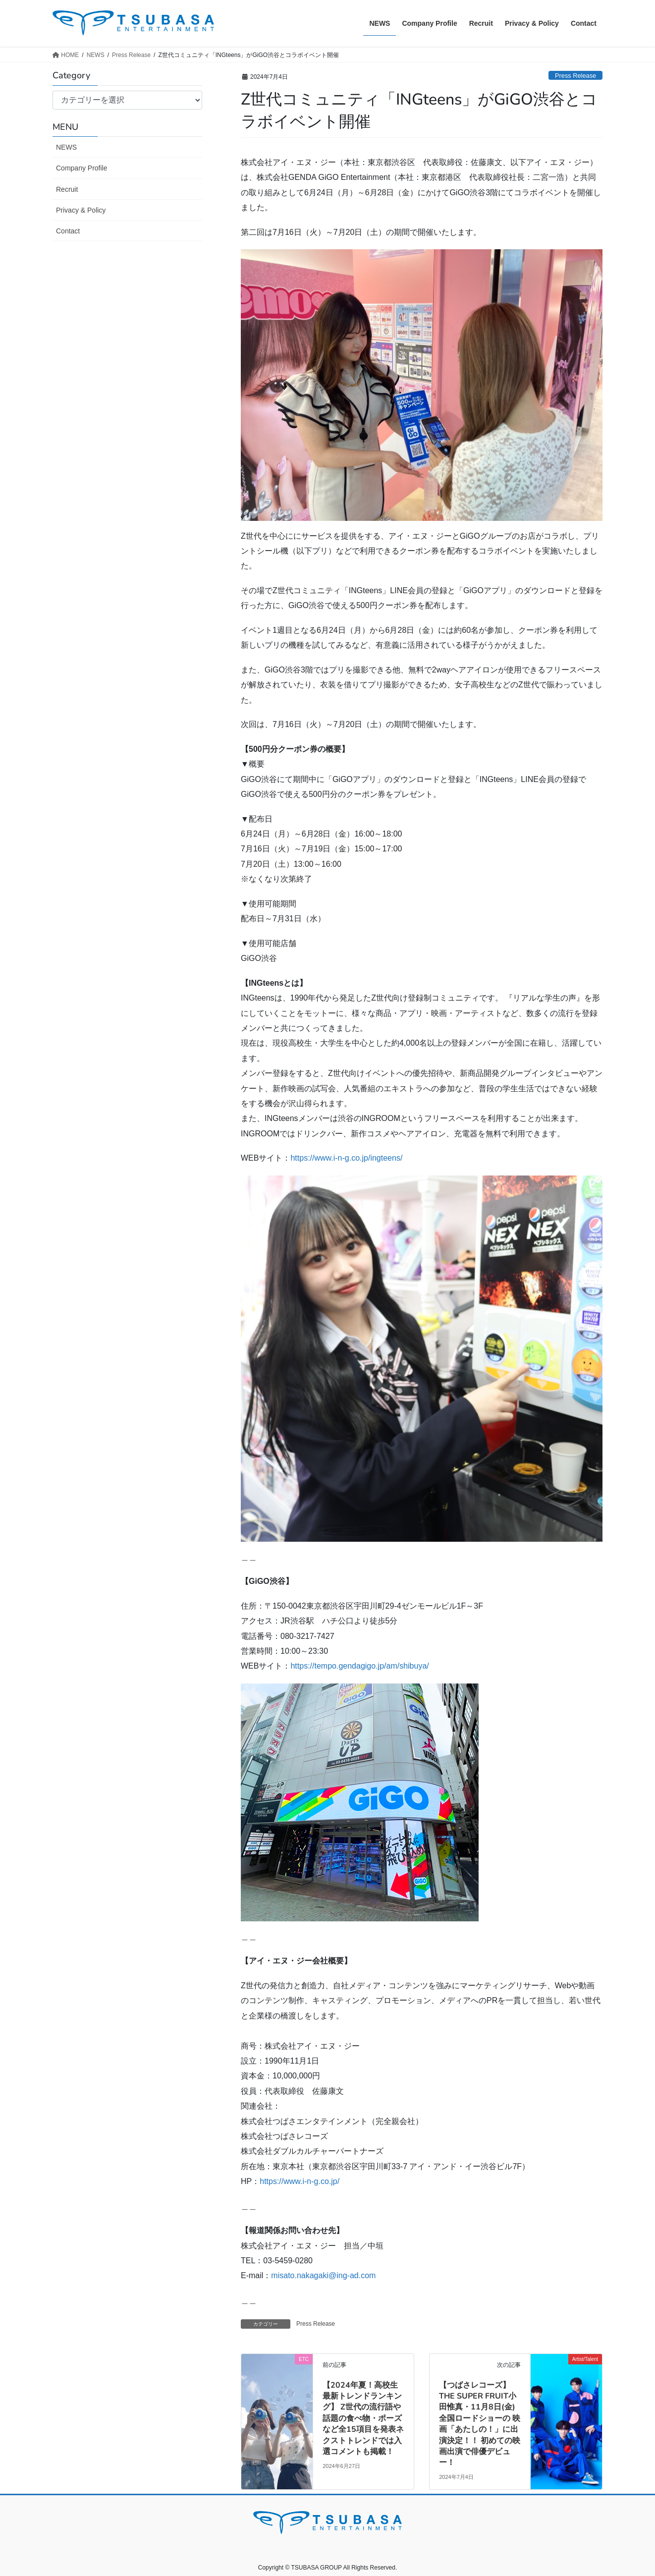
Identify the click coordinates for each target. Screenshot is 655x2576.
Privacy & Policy (81, 210)
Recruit (67, 189)
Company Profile (82, 168)
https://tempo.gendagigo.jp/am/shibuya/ (359, 1666)
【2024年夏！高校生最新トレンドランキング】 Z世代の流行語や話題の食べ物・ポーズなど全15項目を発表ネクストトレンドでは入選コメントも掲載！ (363, 2418)
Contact (68, 231)
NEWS (66, 147)
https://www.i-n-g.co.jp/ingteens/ (346, 1158)
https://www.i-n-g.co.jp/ (299, 2181)
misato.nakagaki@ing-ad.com (323, 2275)
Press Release (575, 75)
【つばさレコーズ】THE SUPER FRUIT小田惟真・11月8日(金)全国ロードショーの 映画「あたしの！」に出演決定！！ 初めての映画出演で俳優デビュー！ (479, 2424)
